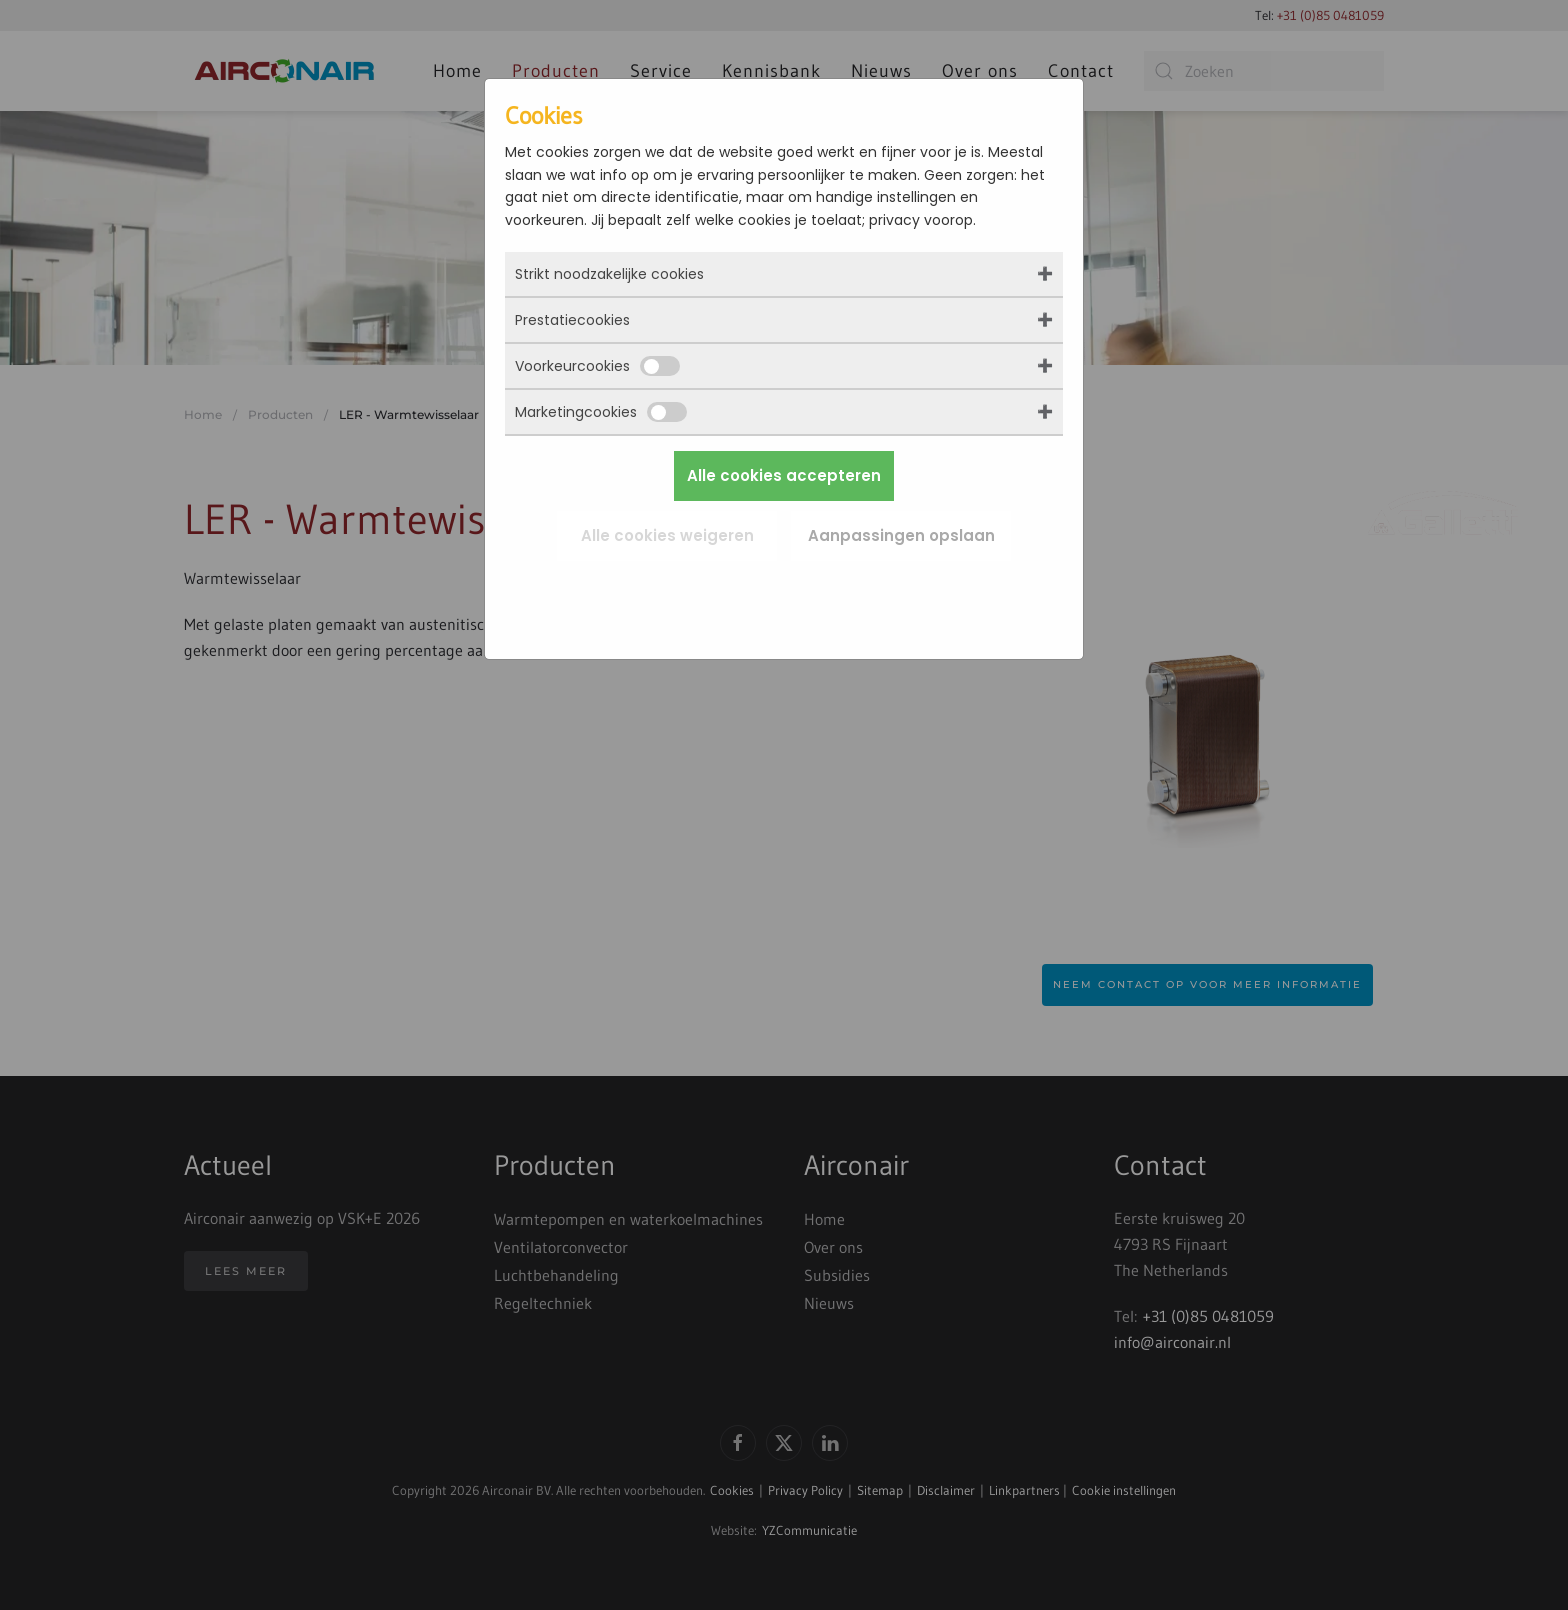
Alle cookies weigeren (667, 535)
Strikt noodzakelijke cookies (609, 274)
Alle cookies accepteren (784, 475)
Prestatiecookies (572, 320)
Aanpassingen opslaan (901, 535)
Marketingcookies (601, 412)
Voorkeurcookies (597, 366)
